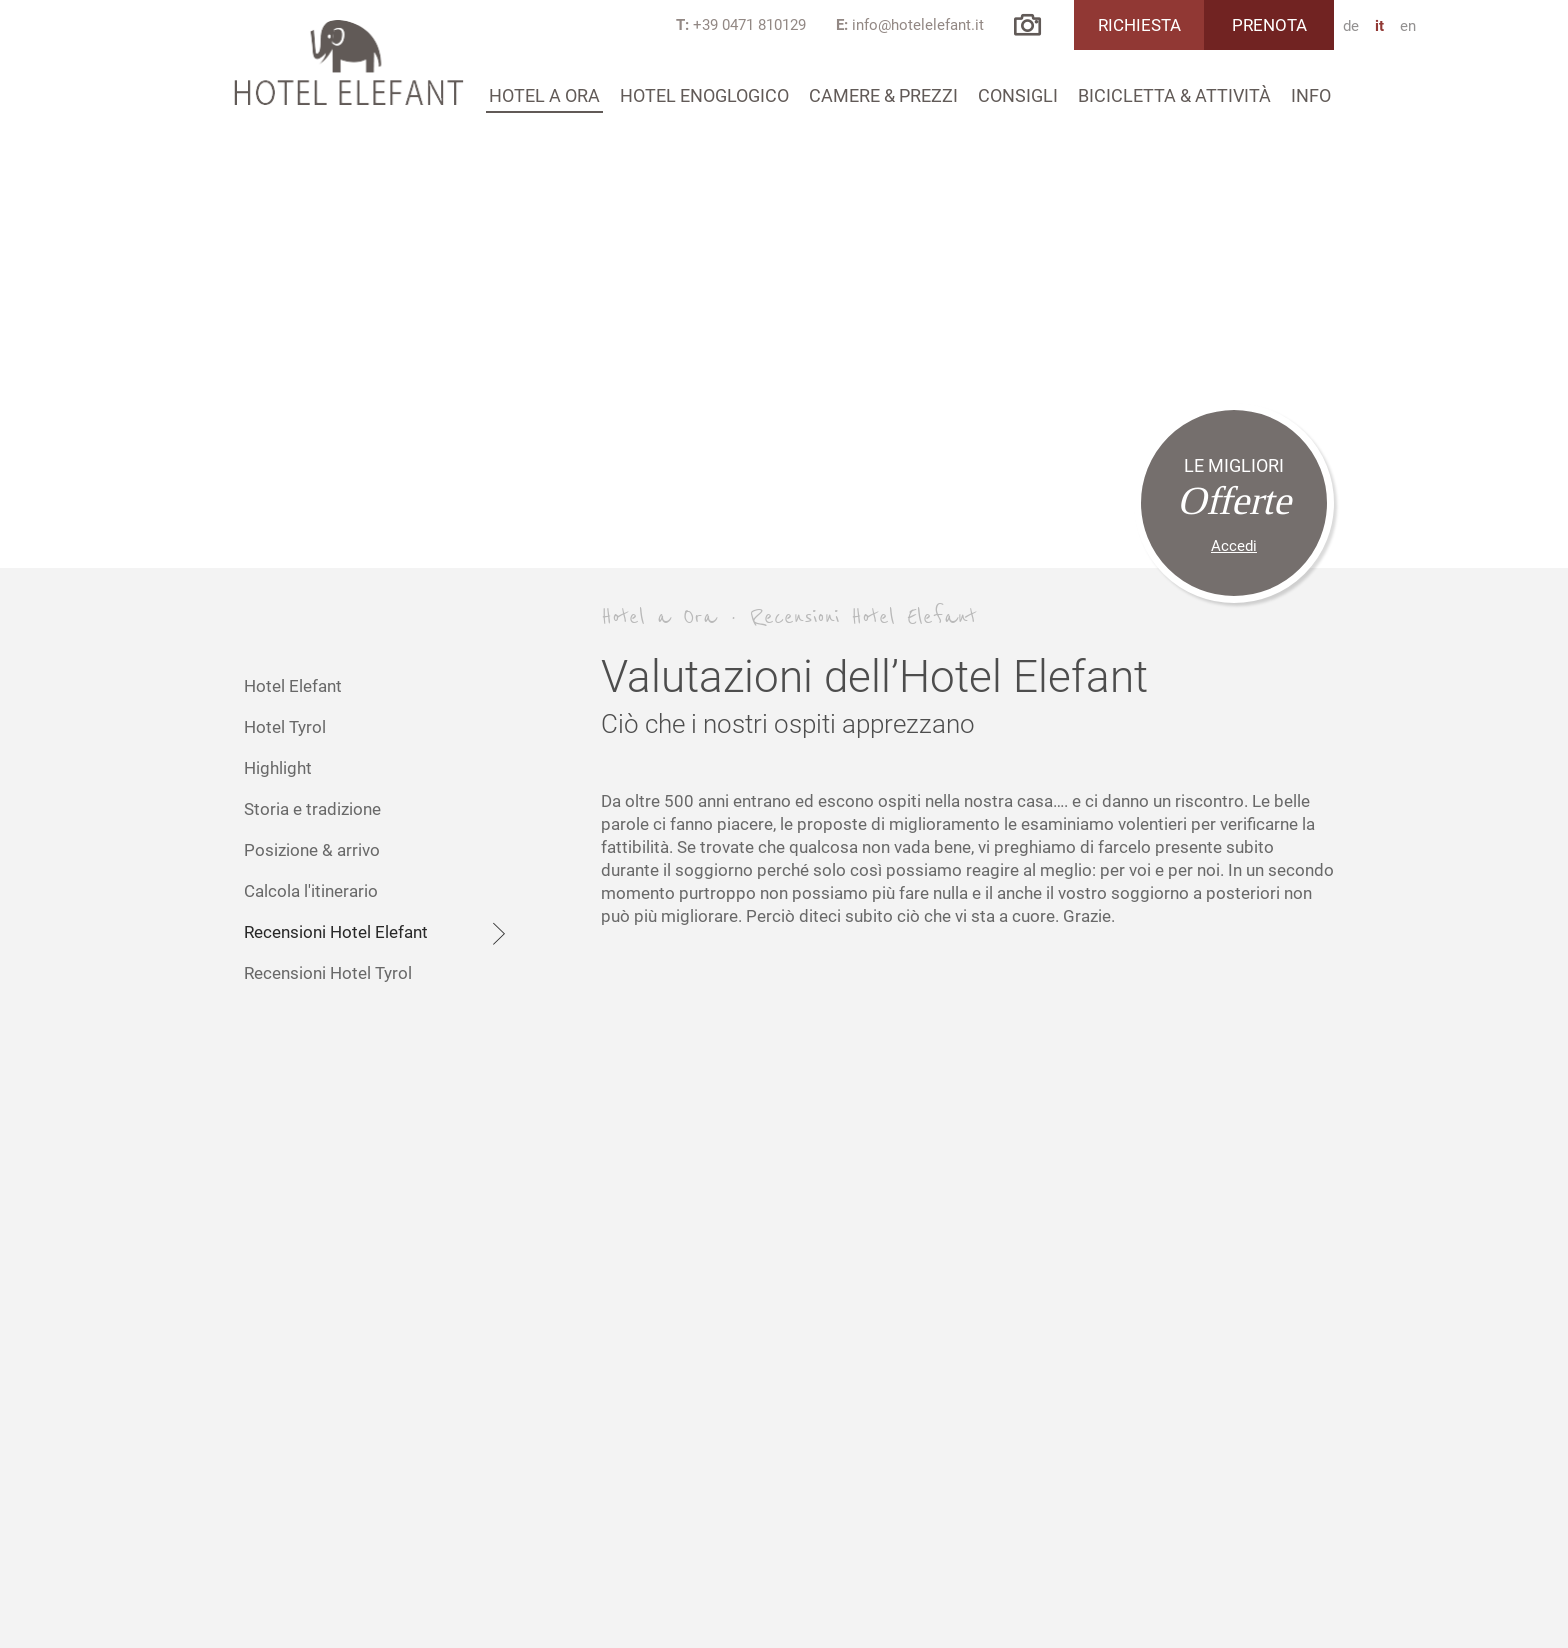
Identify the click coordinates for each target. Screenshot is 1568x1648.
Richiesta (1139, 25)
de (1351, 26)
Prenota (1269, 25)
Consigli (1018, 95)
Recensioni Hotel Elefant (379, 934)
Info (1311, 95)
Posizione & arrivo (312, 850)
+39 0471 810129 (749, 25)
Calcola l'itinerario (311, 891)
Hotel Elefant (293, 686)
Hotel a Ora (544, 95)
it (1379, 26)
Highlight (278, 768)
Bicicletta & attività (1174, 95)
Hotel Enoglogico (704, 95)
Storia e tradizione (312, 809)
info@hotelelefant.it (918, 25)
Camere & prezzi (883, 95)
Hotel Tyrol (285, 727)
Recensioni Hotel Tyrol (328, 973)
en (1408, 26)
